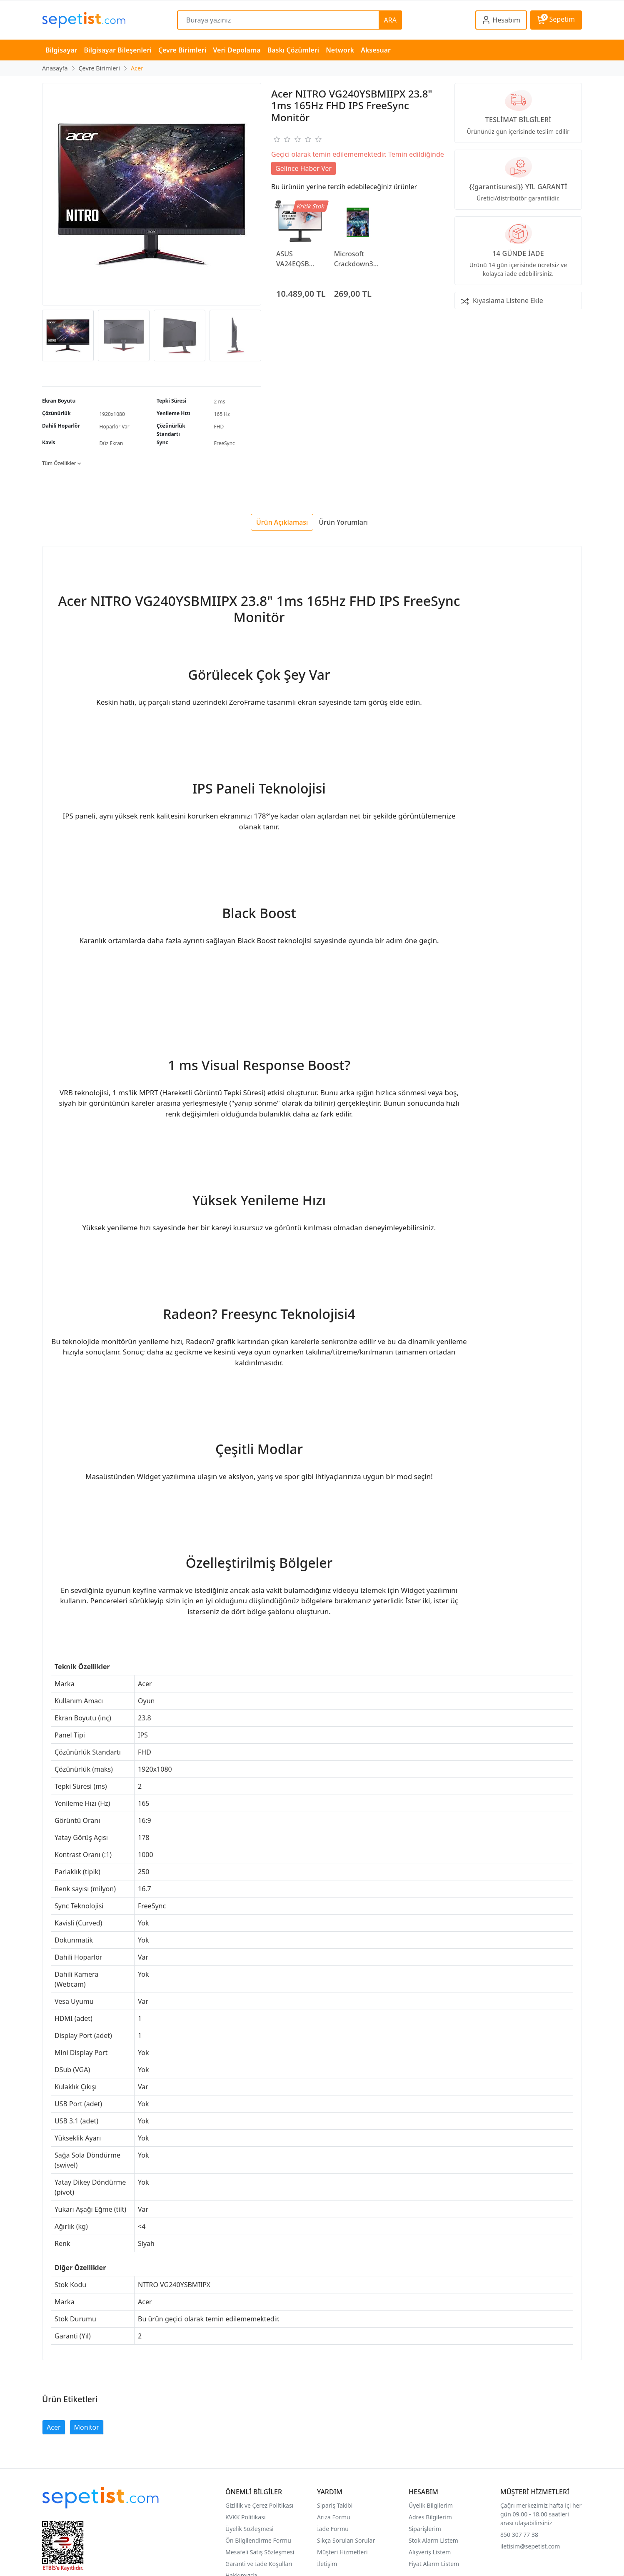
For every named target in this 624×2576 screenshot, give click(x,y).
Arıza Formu (333, 2517)
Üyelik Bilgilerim (431, 2505)
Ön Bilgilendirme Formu (258, 2540)
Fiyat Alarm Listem (434, 2564)
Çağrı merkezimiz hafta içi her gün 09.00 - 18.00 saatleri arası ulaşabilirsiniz (541, 2514)
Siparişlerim (425, 2529)
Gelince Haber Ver (303, 168)
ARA (390, 20)
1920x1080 (112, 414)
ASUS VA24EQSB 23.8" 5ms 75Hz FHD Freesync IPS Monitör (296, 259)
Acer (54, 2427)
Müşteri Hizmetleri (342, 2552)
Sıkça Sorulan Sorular (346, 2540)
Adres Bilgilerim (430, 2517)
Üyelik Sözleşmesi (249, 2529)
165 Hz (222, 414)
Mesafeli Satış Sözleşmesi (259, 2552)
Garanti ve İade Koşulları (258, 2564)
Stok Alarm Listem (433, 2540)
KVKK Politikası (245, 2517)
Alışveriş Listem (430, 2552)
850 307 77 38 (519, 2534)
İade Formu (333, 2529)
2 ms (219, 401)
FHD (219, 426)
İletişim (327, 2564)
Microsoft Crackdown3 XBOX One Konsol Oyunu (356, 259)
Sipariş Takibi (334, 2505)
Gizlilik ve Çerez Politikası (259, 2505)
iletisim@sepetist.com (530, 2546)
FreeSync (224, 443)
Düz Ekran (111, 443)
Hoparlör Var (115, 426)
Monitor (86, 2427)
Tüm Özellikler (61, 463)
